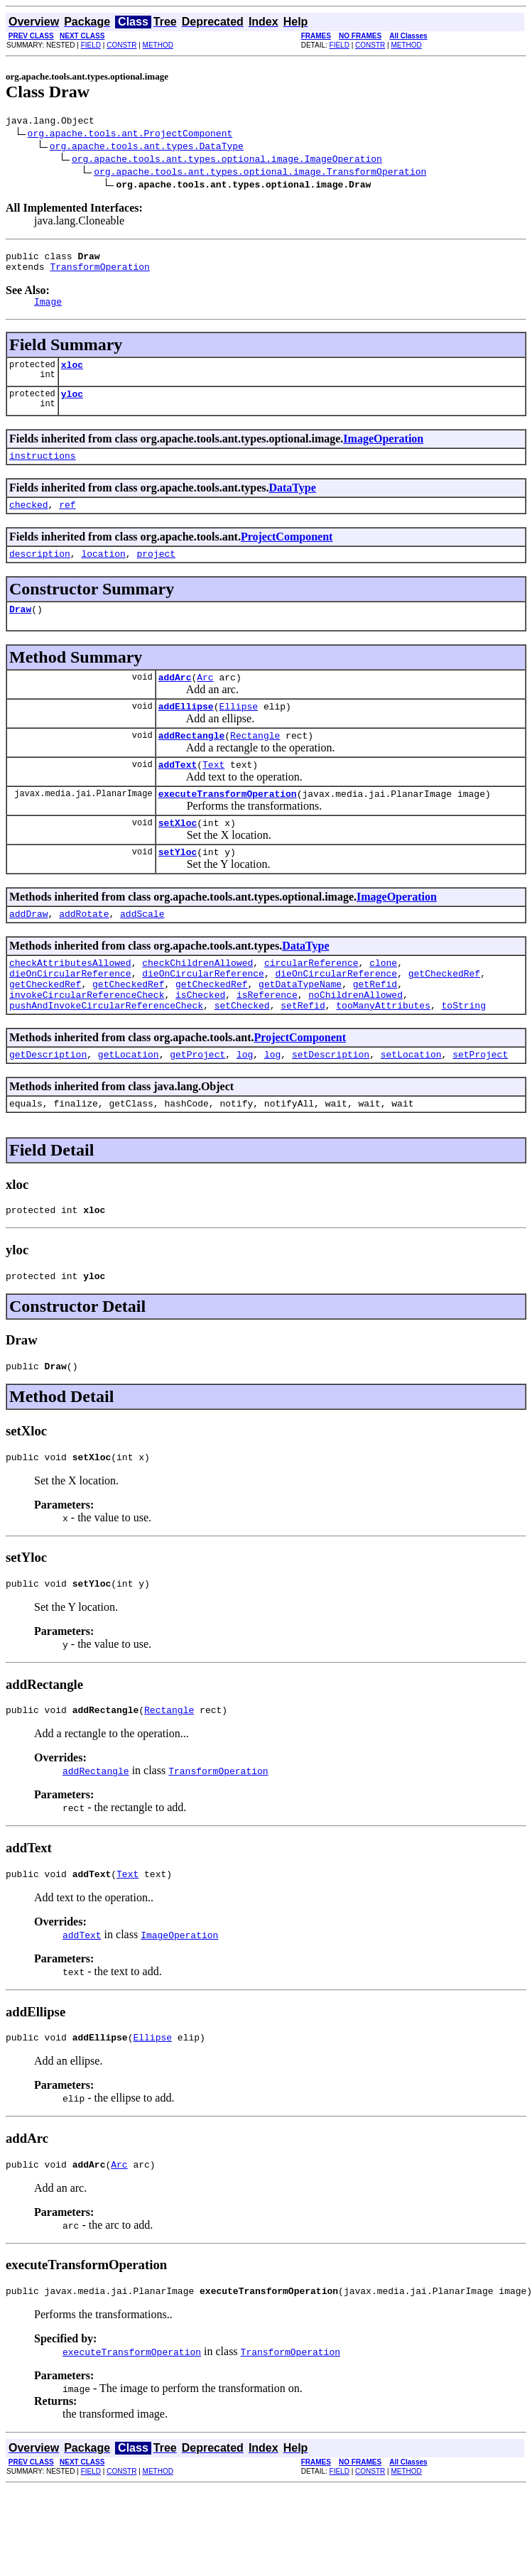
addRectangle (191, 762)
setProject (480, 1105)
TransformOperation (99, 272)
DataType (291, 502)
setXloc (177, 856)
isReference (267, 1041)
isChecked (200, 1041)
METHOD (158, 45)
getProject (197, 1105)
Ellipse (238, 731)
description (39, 572)
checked (28, 521)
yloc (72, 406)
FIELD (91, 45)
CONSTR (121, 45)
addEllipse (186, 731)
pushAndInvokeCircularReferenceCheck (106, 1054)
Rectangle (255, 762)
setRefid (303, 1054)
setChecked (242, 1054)
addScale (142, 951)
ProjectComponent (286, 554)
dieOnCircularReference (70, 1015)
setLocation (411, 1105)
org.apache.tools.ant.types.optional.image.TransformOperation (260, 173)
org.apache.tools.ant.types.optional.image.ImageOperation (227, 160)
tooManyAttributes (383, 1054)
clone (383, 1002)
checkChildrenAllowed (197, 1002)
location (103, 572)
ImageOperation (383, 451)
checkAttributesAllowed (70, 1002)
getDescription (48, 1105)
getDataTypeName (300, 1028)
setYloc (177, 887)
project (155, 572)
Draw (20, 630)
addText (177, 794)
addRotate (84, 951)
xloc (72, 375)
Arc (205, 700)
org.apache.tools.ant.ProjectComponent (130, 135)
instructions (42, 470)
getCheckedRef (444, 1015)
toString (463, 1054)
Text (213, 794)
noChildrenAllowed (355, 1041)
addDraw (28, 951)
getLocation (128, 1105)
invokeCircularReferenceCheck (86, 1041)
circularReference (311, 1002)
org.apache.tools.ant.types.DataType (147, 147)
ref (67, 521)
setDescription (330, 1105)
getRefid (375, 1028)
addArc (175, 700)
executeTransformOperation (227, 825)
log (245, 1105)
